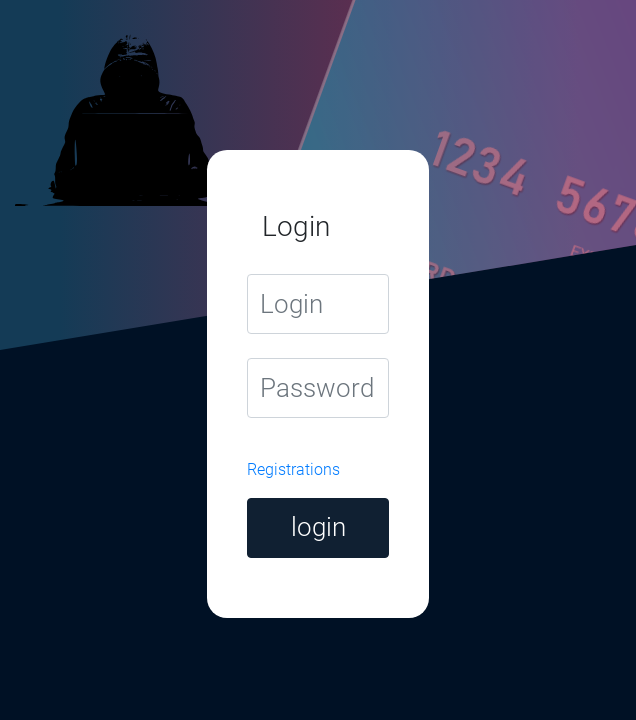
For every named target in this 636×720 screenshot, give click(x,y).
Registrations (293, 469)
